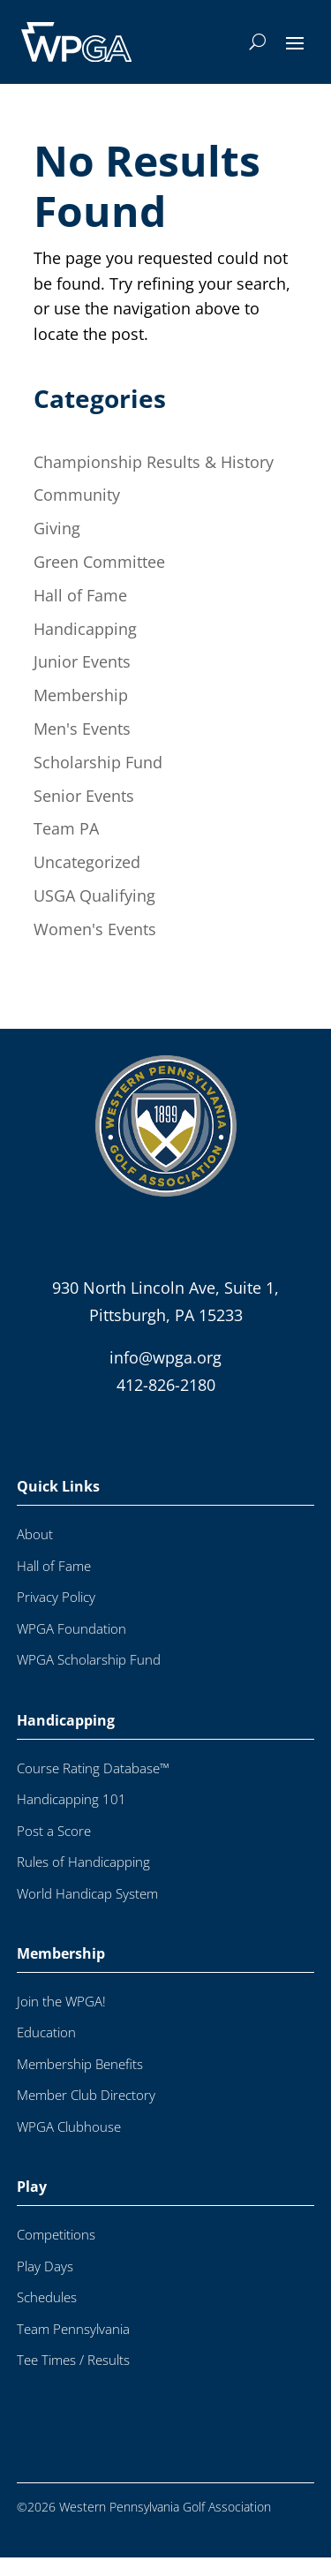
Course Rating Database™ (93, 1787)
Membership (81, 695)
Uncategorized (87, 862)
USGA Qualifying (94, 895)
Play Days (45, 2285)
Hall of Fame (80, 595)
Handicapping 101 (71, 1817)
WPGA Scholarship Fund (89, 1678)
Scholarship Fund (98, 762)
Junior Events (82, 661)
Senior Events (84, 795)
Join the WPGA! (61, 2020)
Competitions (56, 2253)
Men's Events (82, 728)
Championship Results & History (154, 461)
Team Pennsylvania (73, 2347)
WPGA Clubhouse (69, 2145)
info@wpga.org (165, 1375)
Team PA (66, 828)
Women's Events (95, 929)
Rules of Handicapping (83, 1880)
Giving (57, 528)
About (35, 1553)
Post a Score (54, 1849)
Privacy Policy (56, 1615)
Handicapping (85, 628)
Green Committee (99, 561)
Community (77, 494)
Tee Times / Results (73, 2378)
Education (46, 2051)
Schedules (47, 2316)
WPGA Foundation (71, 1647)
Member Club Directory (86, 2113)
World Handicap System (87, 1912)
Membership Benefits (80, 2082)
